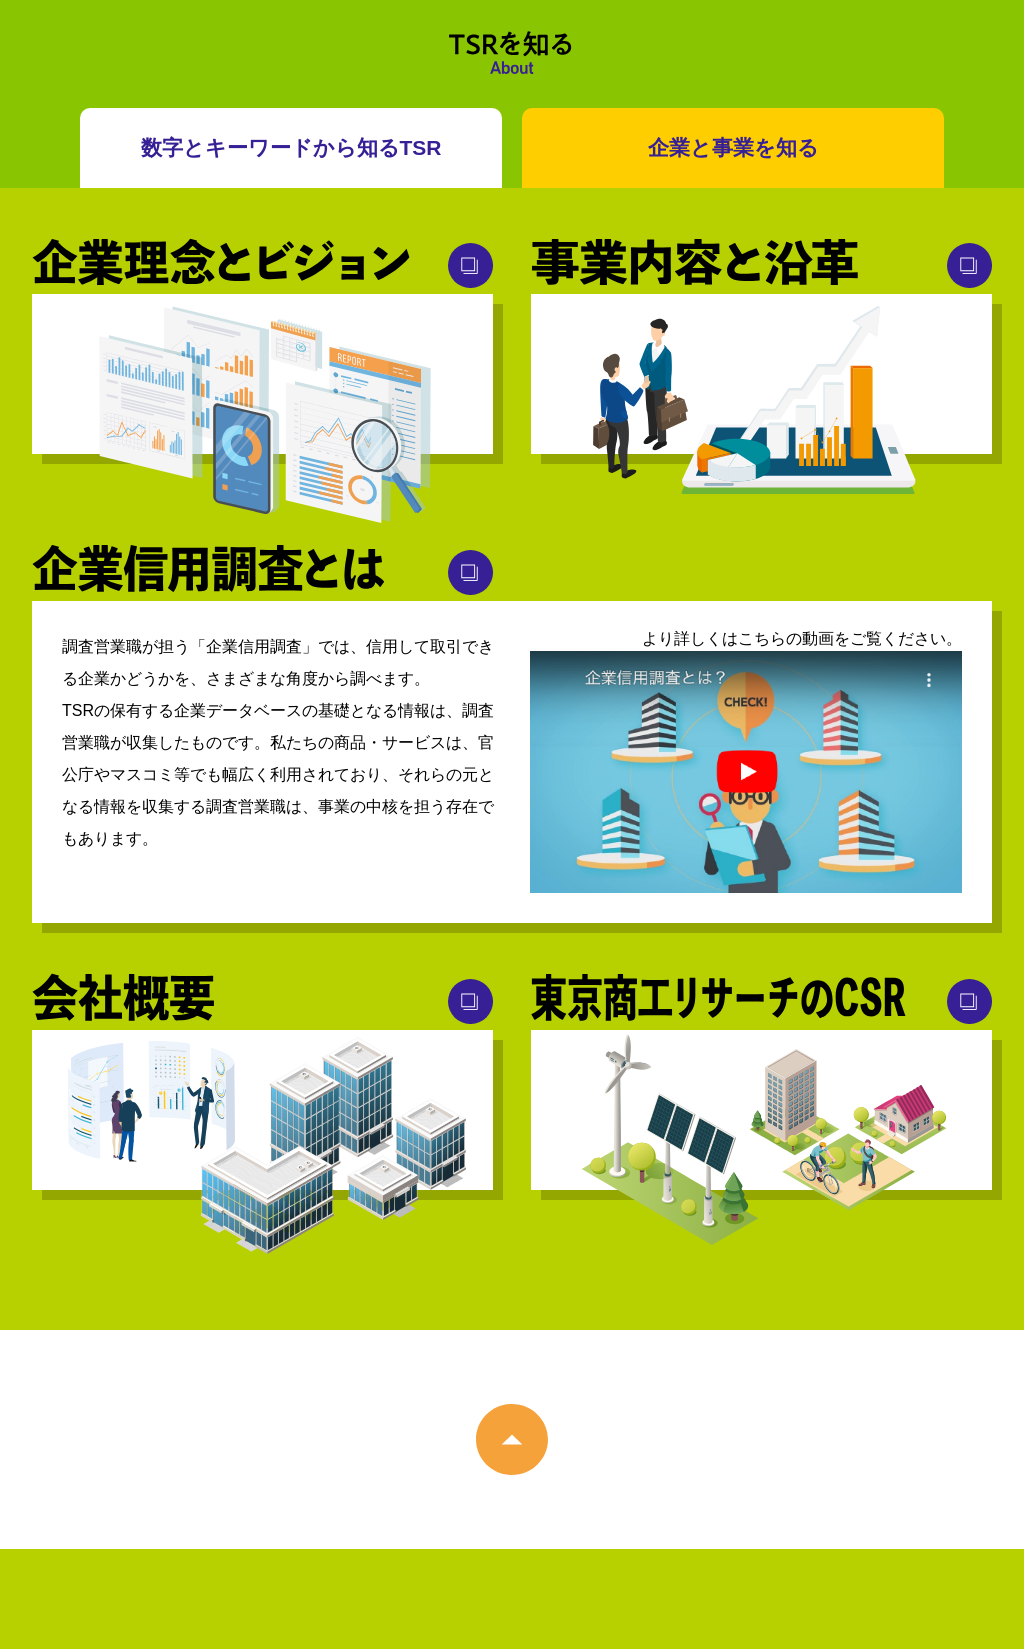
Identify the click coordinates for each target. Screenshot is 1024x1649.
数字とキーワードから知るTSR (291, 147)
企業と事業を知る (733, 147)
